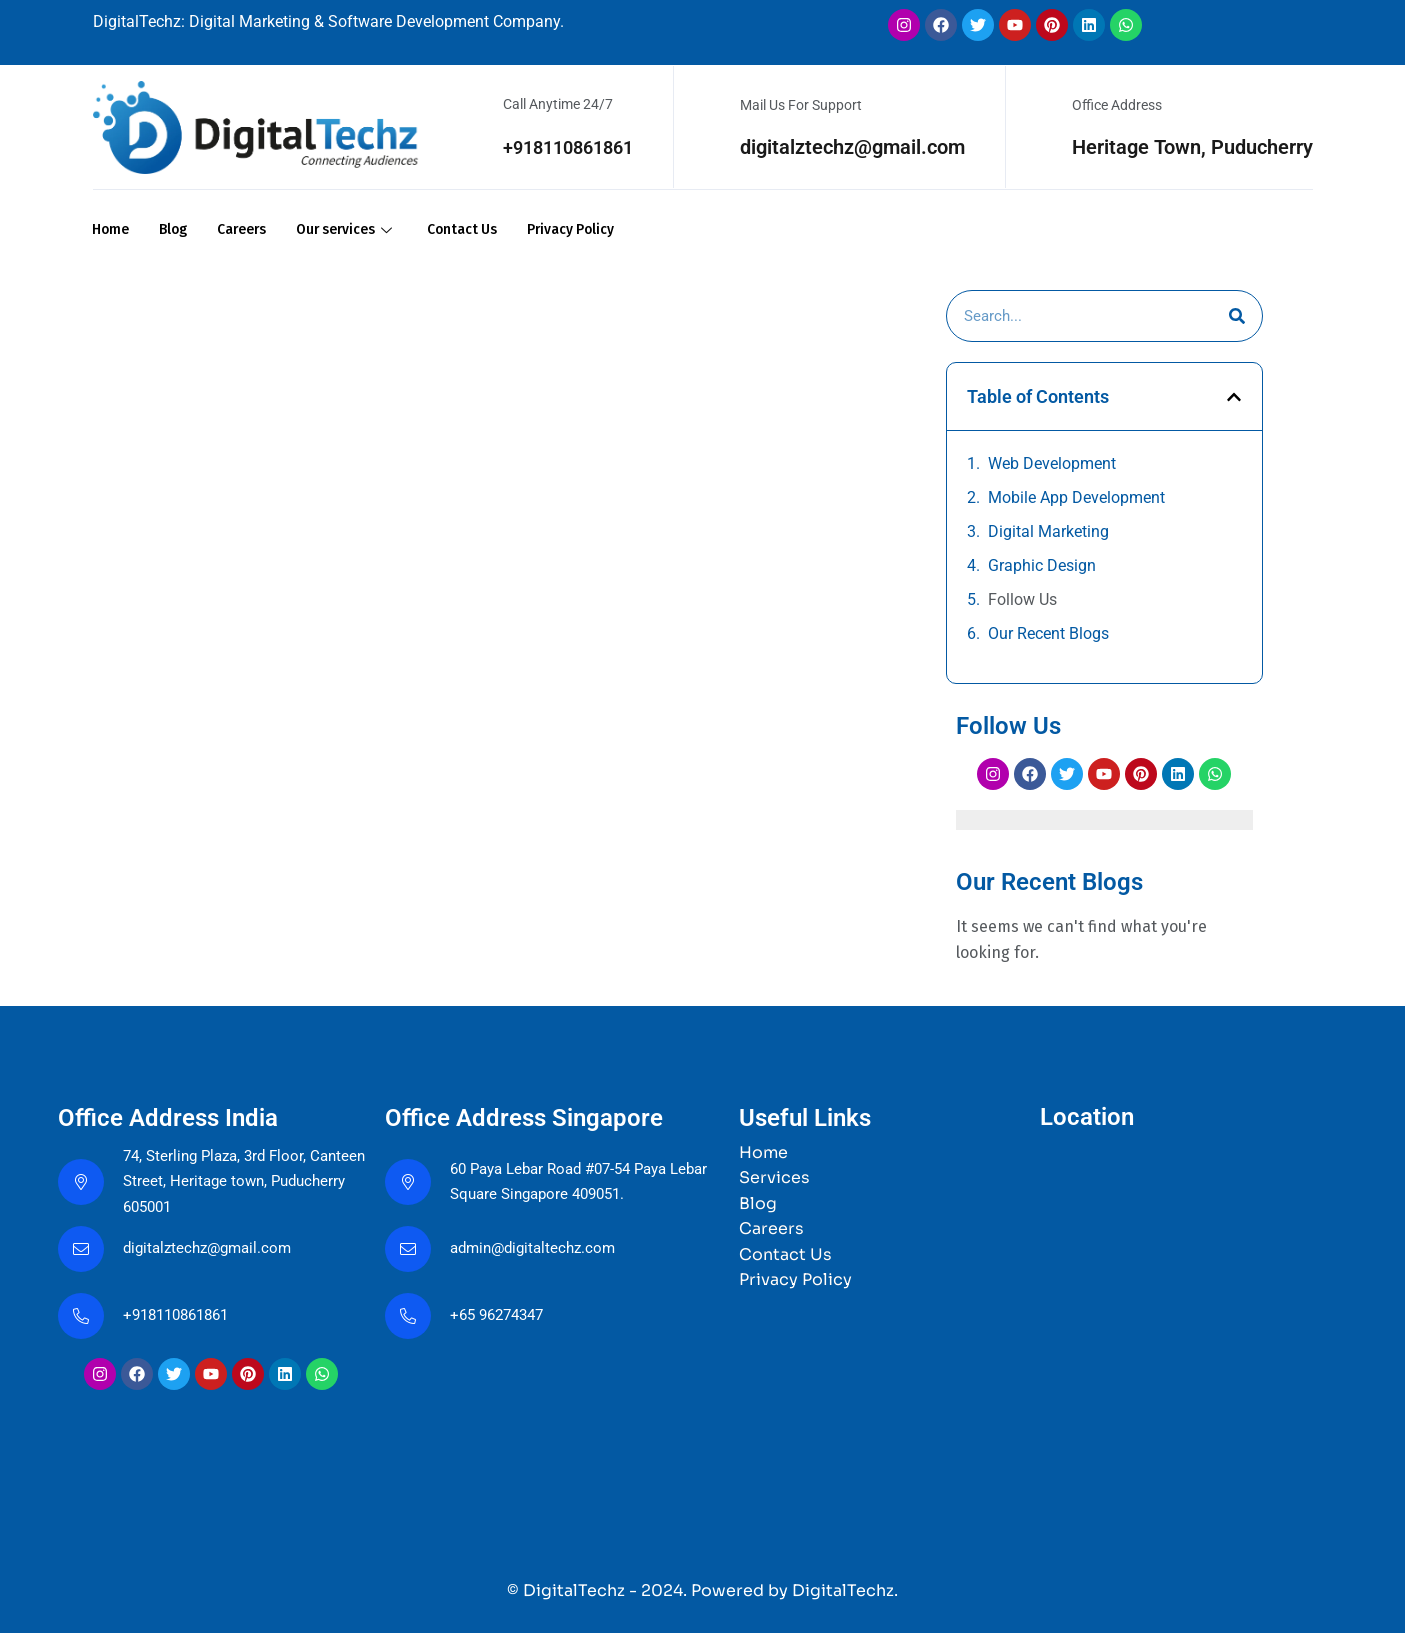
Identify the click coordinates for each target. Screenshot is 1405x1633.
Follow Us (1022, 598)
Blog (177, 229)
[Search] (1237, 315)
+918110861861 (561, 147)
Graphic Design (1042, 564)
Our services (364, 229)
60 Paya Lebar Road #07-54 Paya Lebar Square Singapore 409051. (568, 1180)
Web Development (1052, 462)
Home (112, 229)
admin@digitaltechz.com (540, 1247)
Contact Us (489, 229)
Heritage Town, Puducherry (1192, 147)
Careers (251, 229)
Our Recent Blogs (1048, 632)
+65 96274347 (501, 1314)
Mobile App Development (1076, 496)
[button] (1234, 395)
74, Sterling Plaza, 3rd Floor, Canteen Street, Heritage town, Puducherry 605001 (228, 1180)
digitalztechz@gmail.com (852, 147)
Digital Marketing (1048, 530)
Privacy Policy (607, 229)
